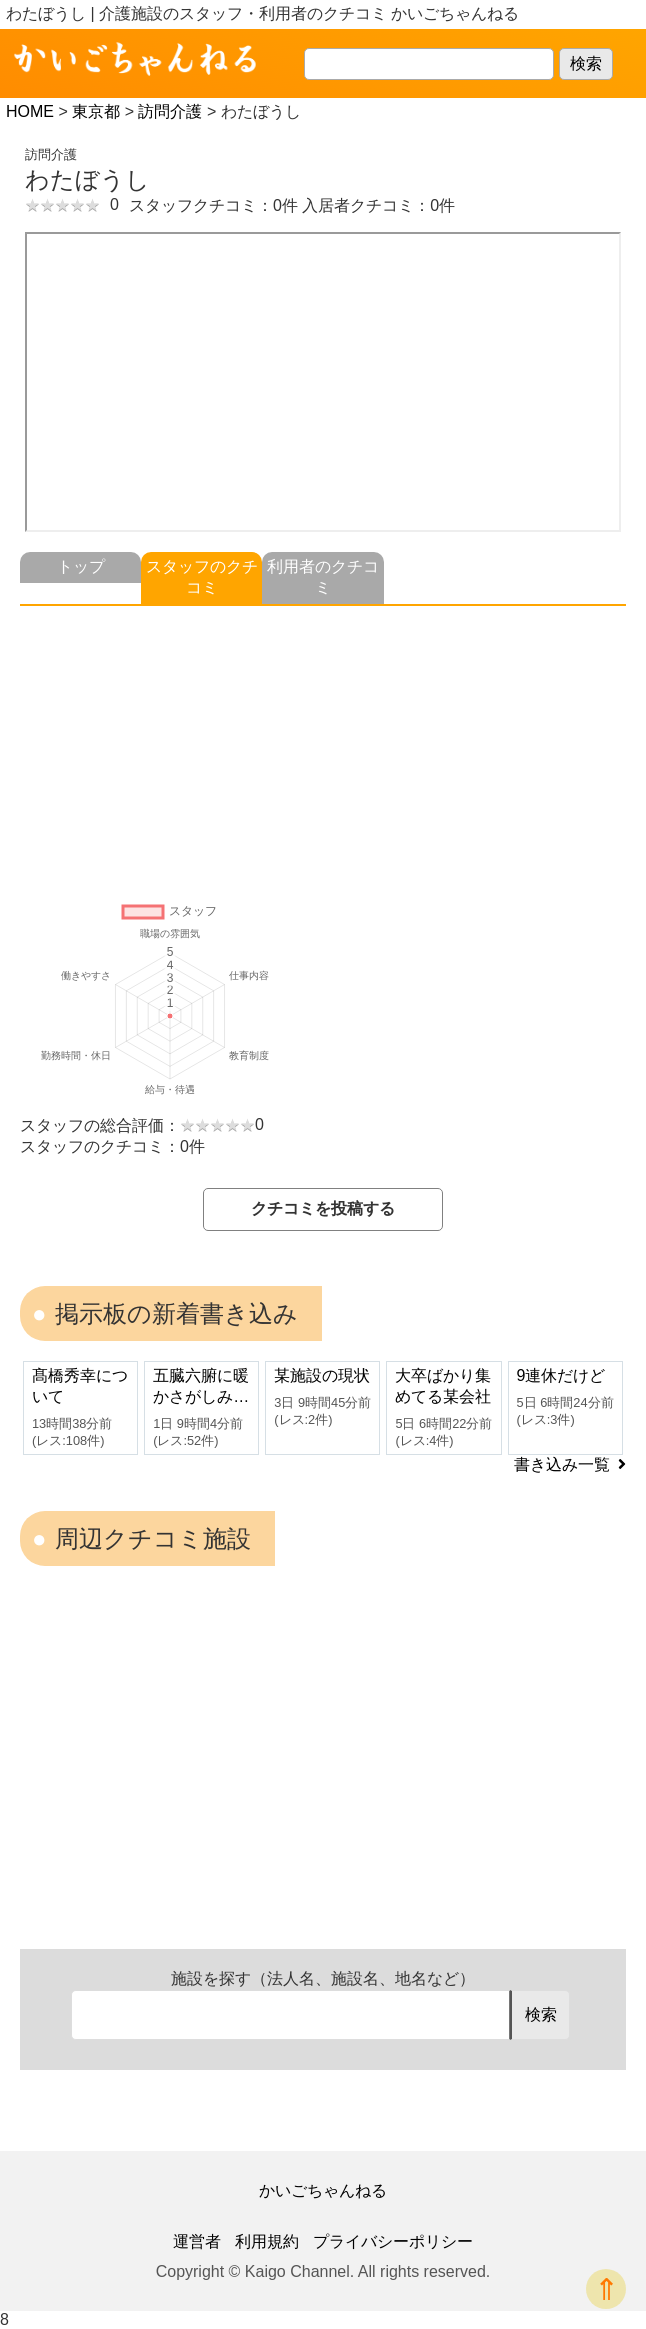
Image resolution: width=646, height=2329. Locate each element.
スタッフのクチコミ (202, 577)
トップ (81, 566)
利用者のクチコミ (323, 577)
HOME (30, 111)
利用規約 (267, 2241)
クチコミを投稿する (323, 1208)
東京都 (96, 111)
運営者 (197, 2241)
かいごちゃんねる (323, 2190)
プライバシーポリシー (393, 2241)
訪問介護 (170, 111)
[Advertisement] (323, 746)
